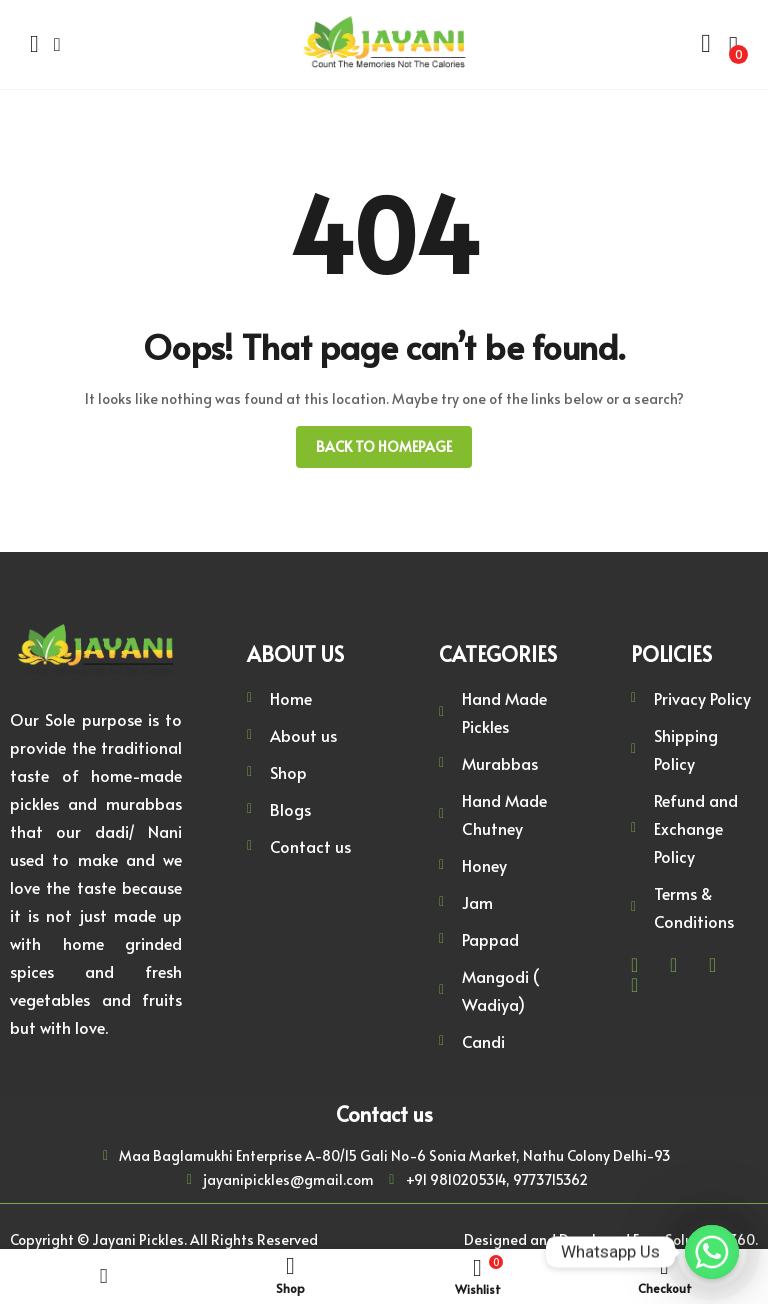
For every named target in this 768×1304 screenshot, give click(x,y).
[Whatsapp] (712, 1252)
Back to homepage (384, 446)
